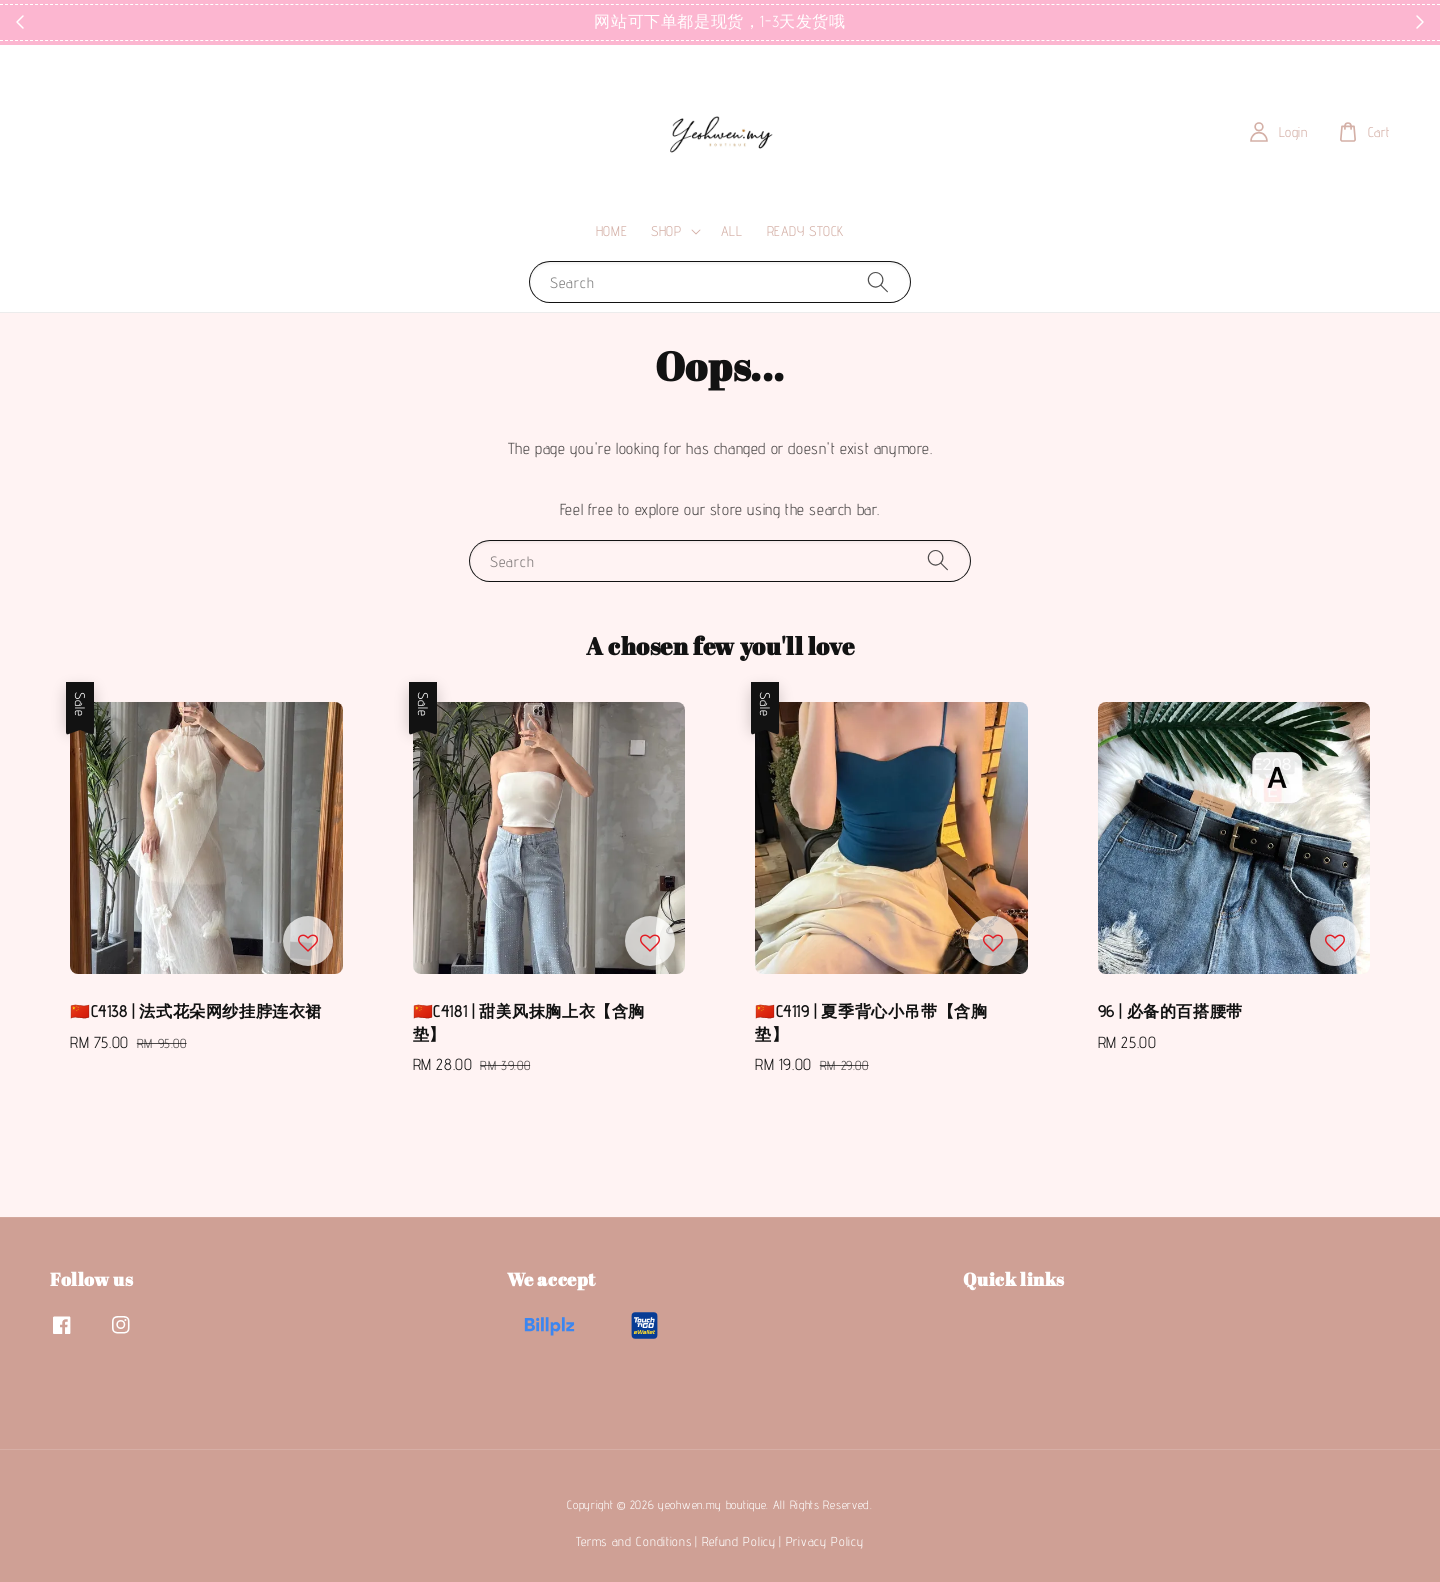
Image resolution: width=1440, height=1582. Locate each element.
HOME (611, 231)
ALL (732, 231)
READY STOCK (806, 231)
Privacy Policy (825, 1541)
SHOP (666, 231)
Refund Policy (739, 1541)
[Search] (878, 281)
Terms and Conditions (633, 1541)
